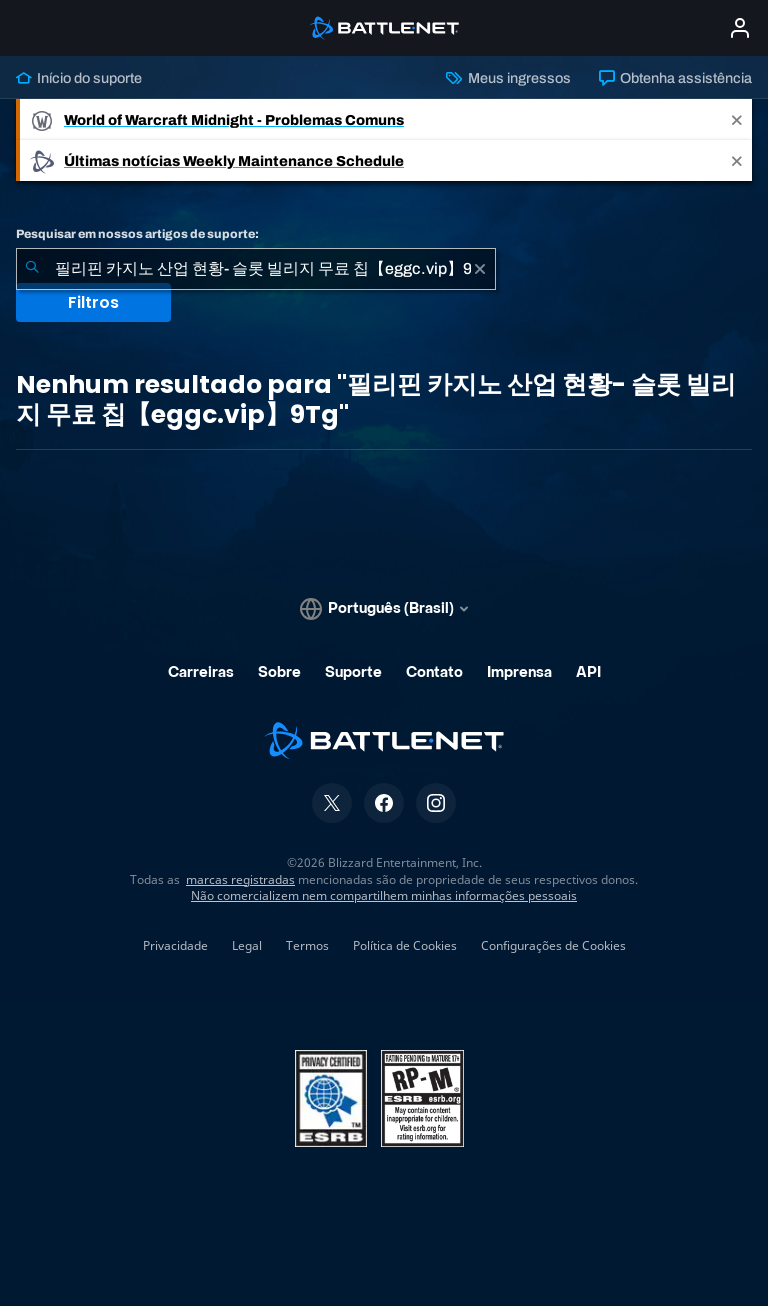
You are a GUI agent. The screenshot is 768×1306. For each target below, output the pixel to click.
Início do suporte (79, 78)
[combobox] (256, 269)
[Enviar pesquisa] (32, 269)
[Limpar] (480, 269)
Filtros (93, 302)
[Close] (737, 119)
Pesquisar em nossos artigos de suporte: (137, 234)
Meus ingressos (508, 78)
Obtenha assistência (675, 78)
